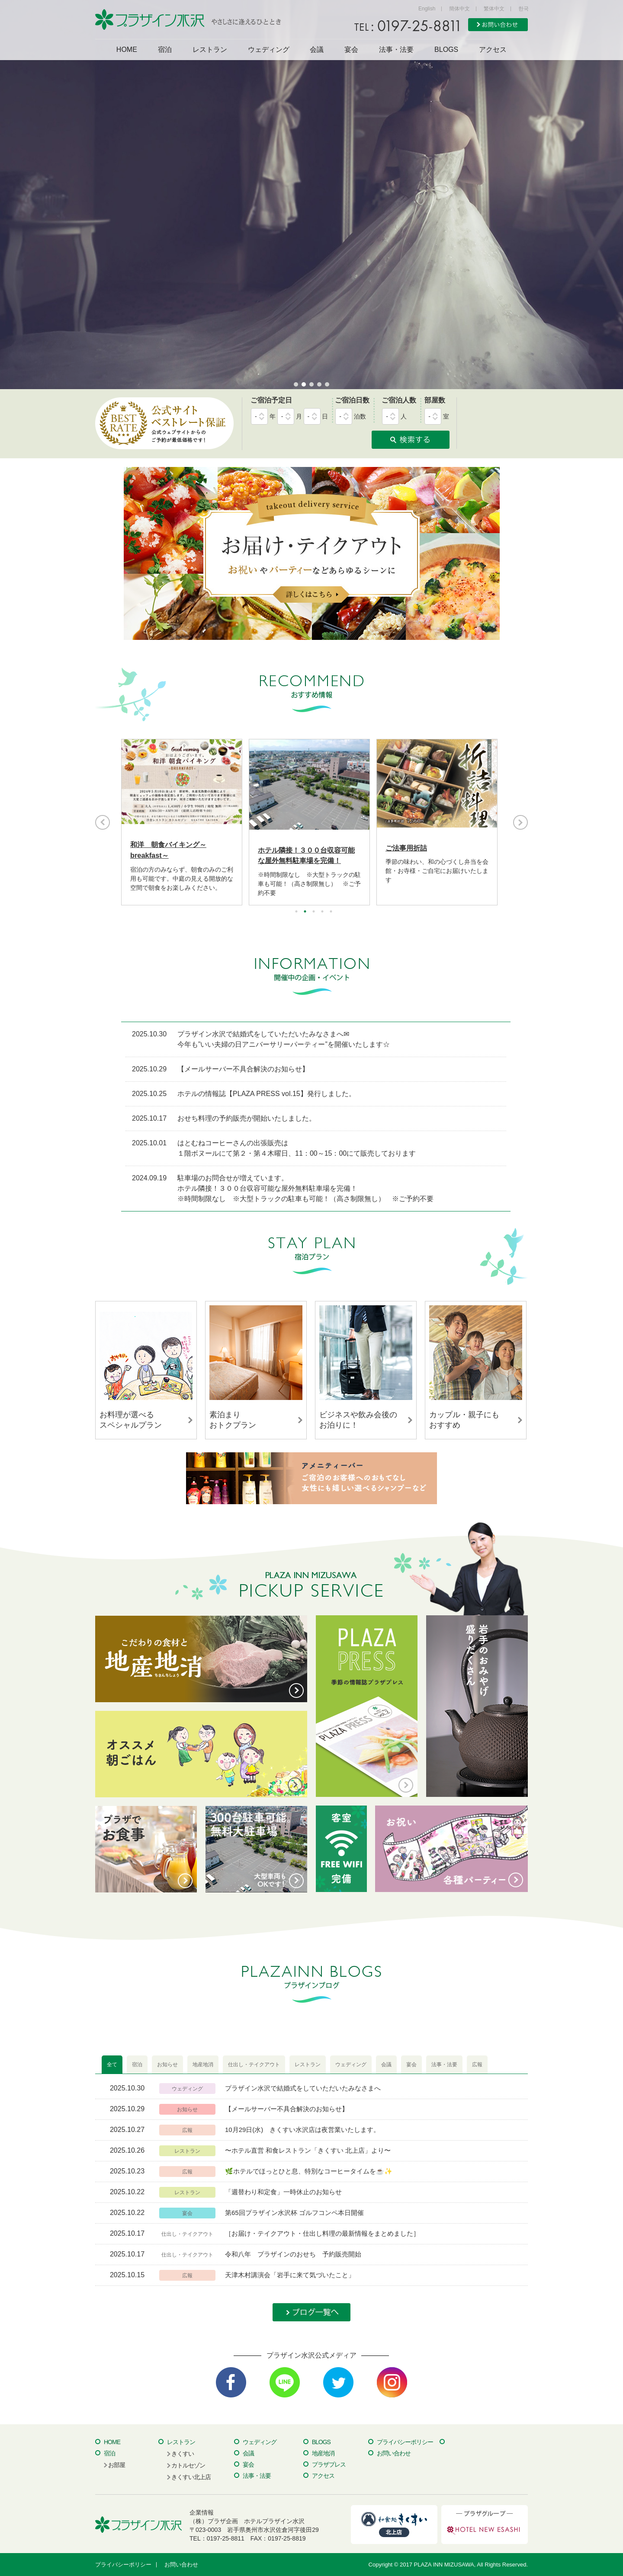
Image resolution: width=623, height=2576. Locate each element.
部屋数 (434, 400)
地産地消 (323, 2453)
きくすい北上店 (191, 2477)
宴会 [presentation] (411, 2064)
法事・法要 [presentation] (444, 2064)
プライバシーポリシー (405, 2442)
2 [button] (305, 911)
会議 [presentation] (386, 2064)
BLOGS (446, 49)
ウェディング (268, 49)
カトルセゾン (188, 2465)
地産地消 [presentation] (203, 2064)
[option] (181, 822)
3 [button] (313, 911)
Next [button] (520, 822)
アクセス (493, 49)
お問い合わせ (394, 2453)
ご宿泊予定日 (271, 400)
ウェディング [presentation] (350, 2064)
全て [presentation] (112, 2064)
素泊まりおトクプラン (232, 1419)
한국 (523, 9)
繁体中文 (494, 9)
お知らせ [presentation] (167, 2064)
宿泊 (165, 49)
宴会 (351, 49)
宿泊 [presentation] (137, 2064)
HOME (126, 49)
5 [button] (331, 911)
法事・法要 (396, 49)
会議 (317, 49)
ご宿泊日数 (352, 400)
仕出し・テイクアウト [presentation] (254, 2064)
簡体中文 (459, 9)
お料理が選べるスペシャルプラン (131, 1419)
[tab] (112, 2064)
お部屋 (116, 2465)
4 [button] (322, 911)
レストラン (210, 49)
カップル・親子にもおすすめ (464, 1419)
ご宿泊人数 (399, 400)
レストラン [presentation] (308, 2064)
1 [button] (296, 911)
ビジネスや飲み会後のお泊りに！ (358, 1419)
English (426, 9)
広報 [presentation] (477, 2064)
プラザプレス (329, 2464)
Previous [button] (102, 822)
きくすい (182, 2454)
